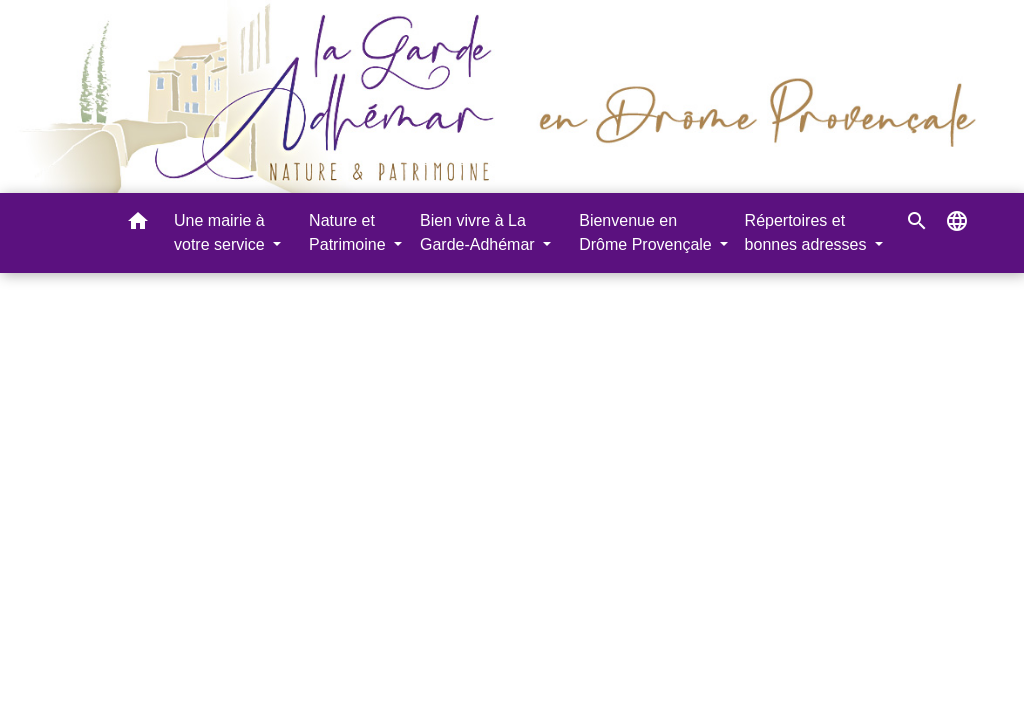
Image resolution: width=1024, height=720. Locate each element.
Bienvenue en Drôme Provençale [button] (647, 232)
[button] (138, 224)
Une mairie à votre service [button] (221, 232)
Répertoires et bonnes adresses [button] (808, 232)
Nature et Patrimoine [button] (349, 232)
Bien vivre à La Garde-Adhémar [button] (479, 232)
